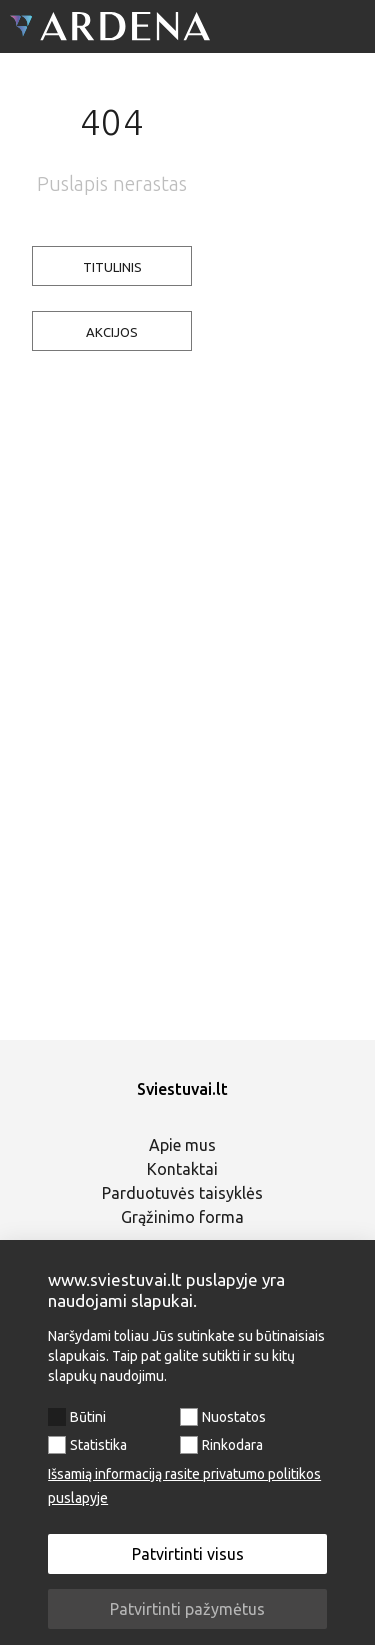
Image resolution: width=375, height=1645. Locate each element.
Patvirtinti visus (188, 1554)
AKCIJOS (112, 332)
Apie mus (182, 1145)
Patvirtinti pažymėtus (187, 1609)
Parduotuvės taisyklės (182, 1193)
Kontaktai (182, 1169)
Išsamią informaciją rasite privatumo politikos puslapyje (184, 1486)
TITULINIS (112, 267)
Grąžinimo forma (182, 1217)
